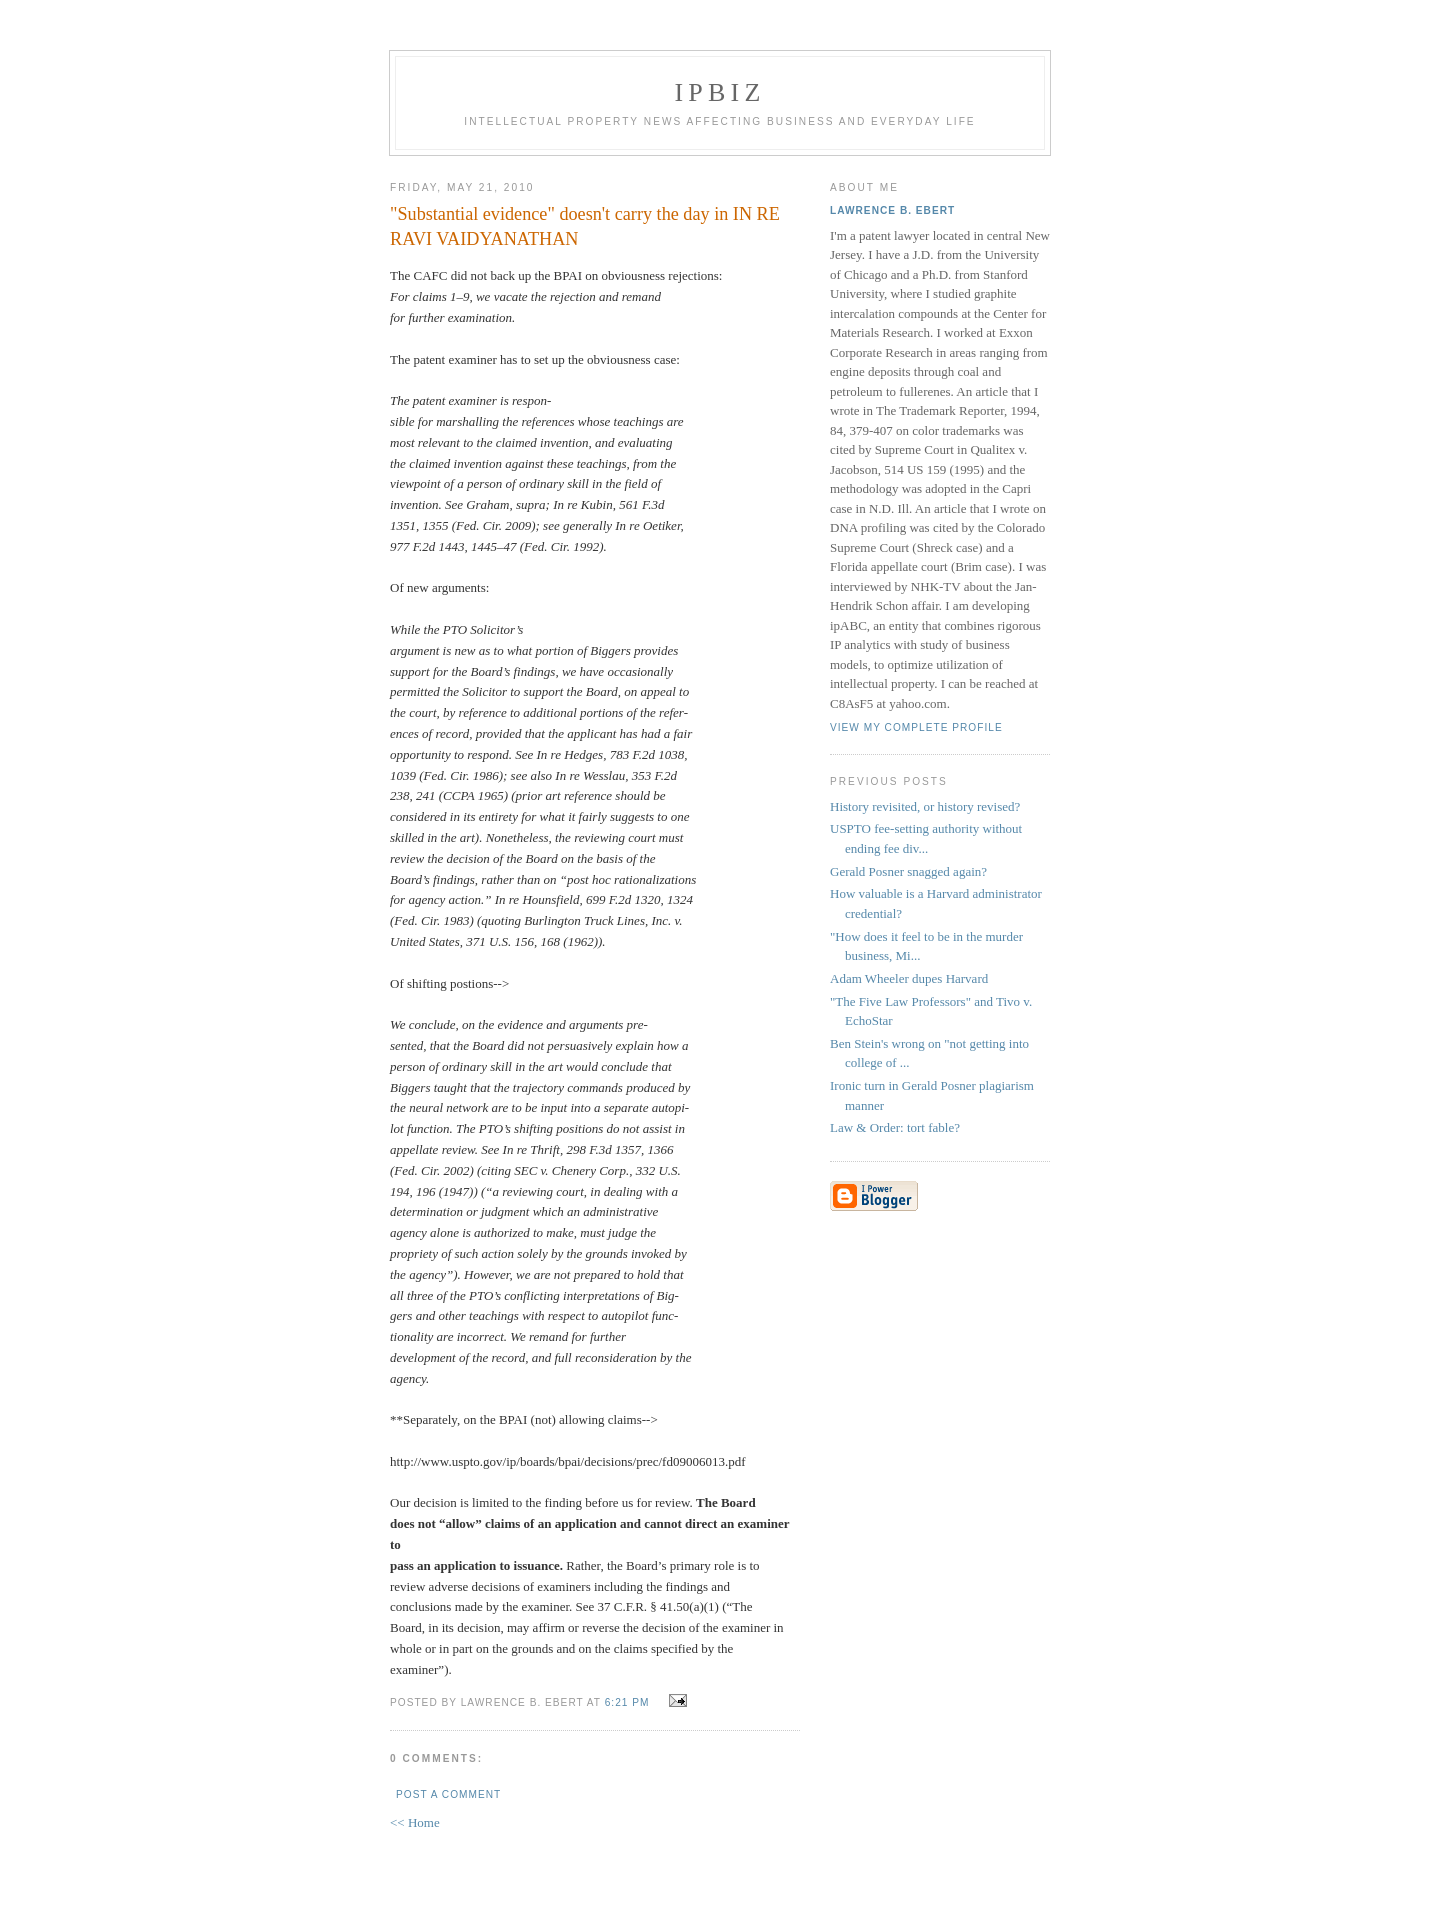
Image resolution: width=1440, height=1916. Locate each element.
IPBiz (720, 92)
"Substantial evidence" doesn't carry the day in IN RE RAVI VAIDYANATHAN (585, 226)
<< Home (415, 1822)
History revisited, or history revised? (925, 806)
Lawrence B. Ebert (892, 210)
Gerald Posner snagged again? (908, 871)
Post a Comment (448, 1794)
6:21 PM (627, 1702)
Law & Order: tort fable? (895, 1127)
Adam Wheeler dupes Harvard (909, 978)
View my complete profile (916, 727)
